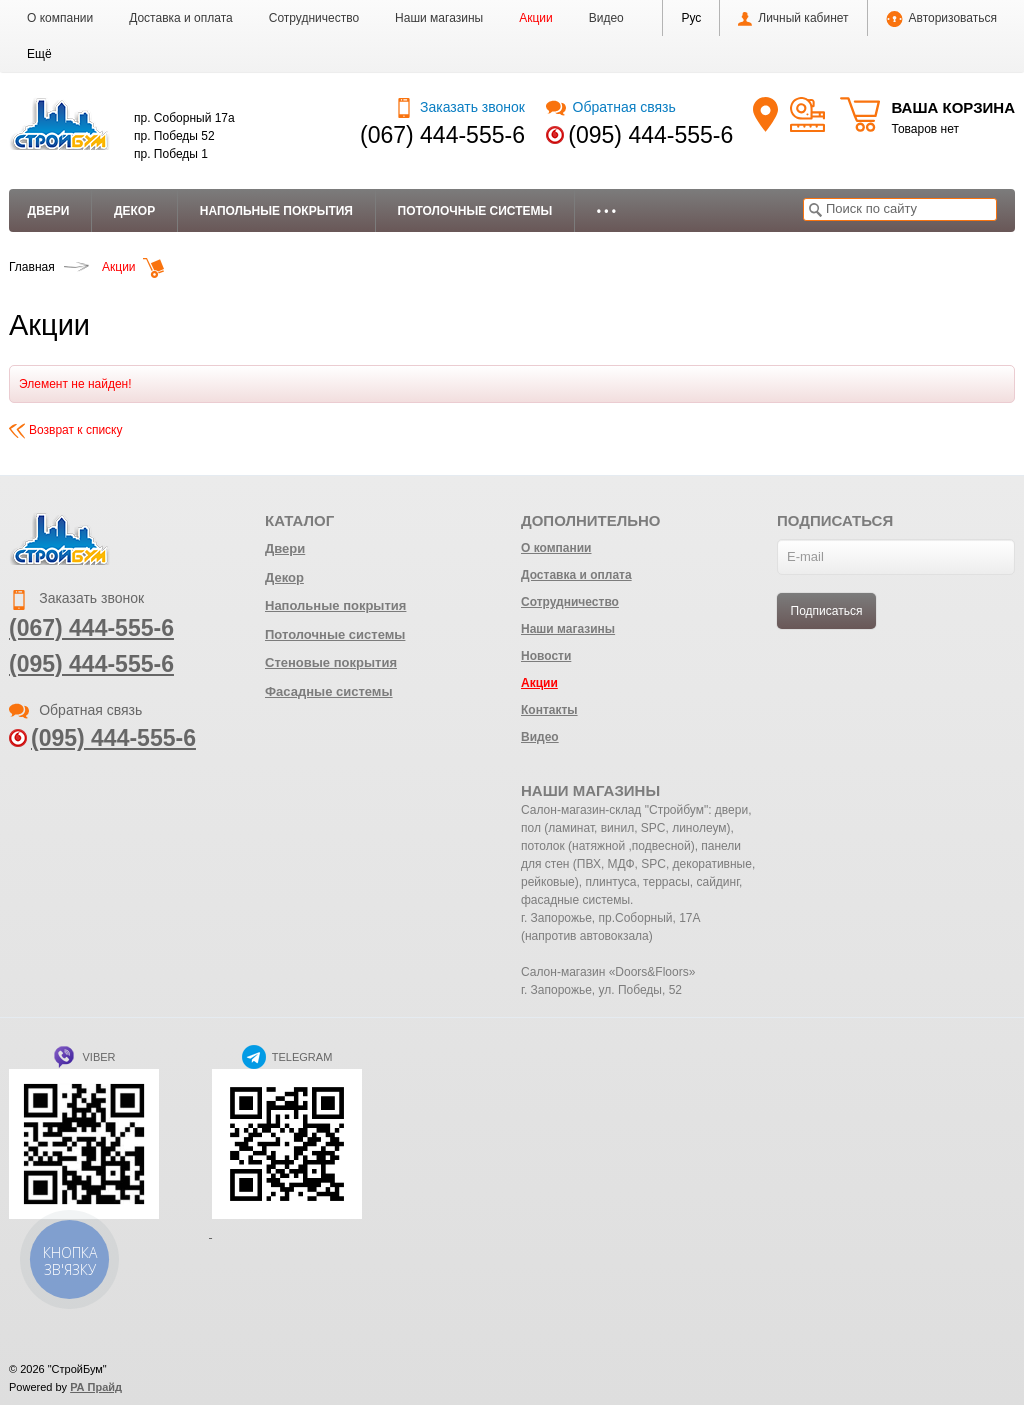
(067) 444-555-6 (442, 135)
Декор (134, 211)
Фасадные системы (329, 691)
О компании (60, 18)
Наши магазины (439, 18)
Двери (49, 211)
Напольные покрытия (276, 211)
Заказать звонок (459, 107)
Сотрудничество (314, 18)
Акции (536, 18)
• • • (606, 211)
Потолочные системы (475, 211)
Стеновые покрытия (331, 662)
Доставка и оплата (181, 18)
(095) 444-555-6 (650, 135)
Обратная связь (610, 107)
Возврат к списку (66, 430)
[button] (39, 54)
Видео (606, 18)
